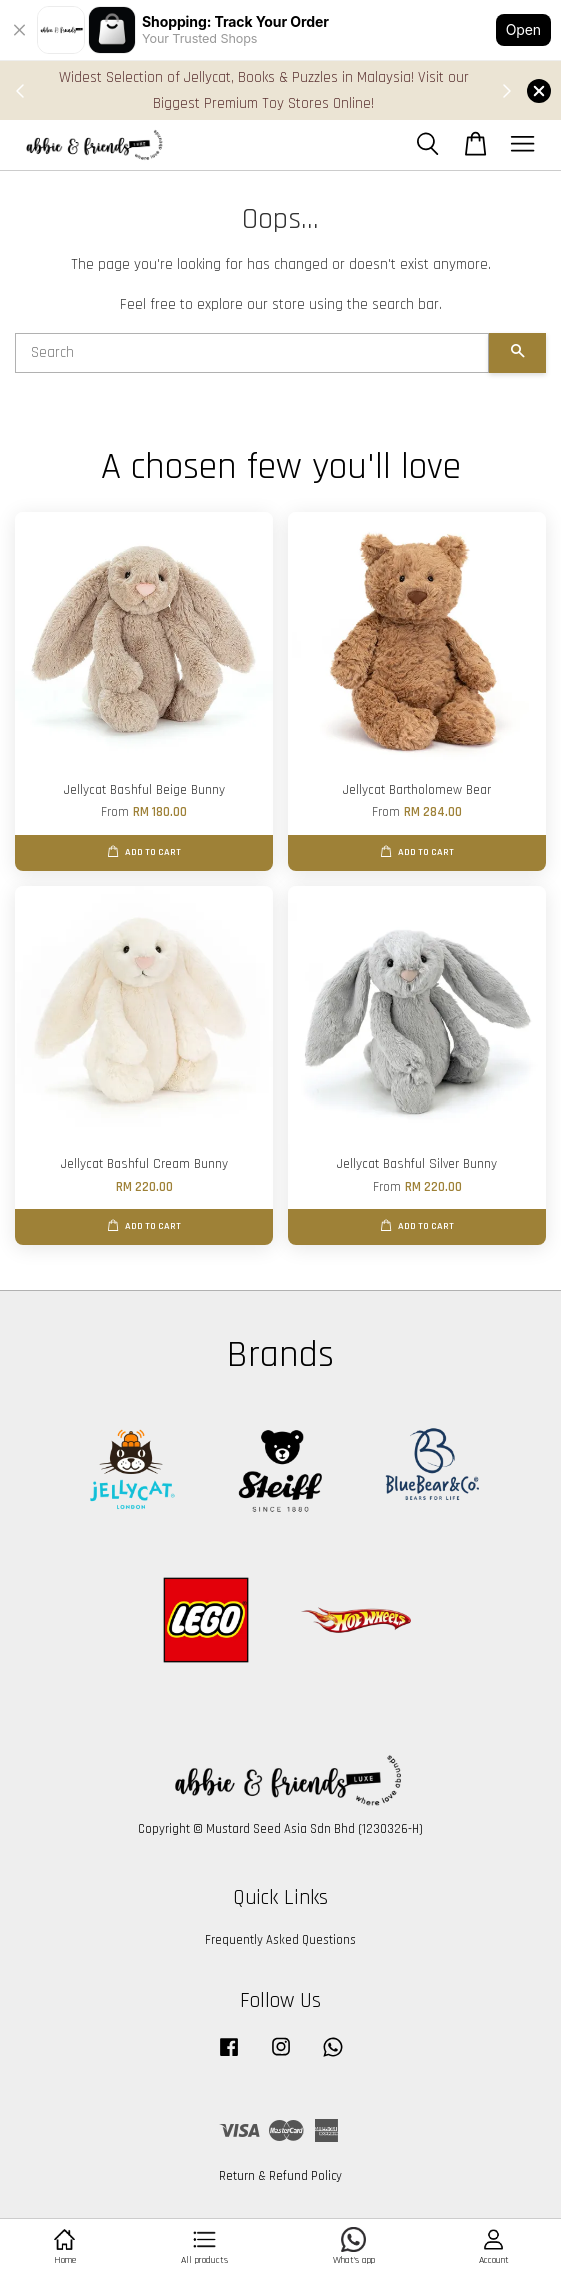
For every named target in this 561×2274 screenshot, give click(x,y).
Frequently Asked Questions (280, 1940)
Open (523, 29)
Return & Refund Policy (280, 2176)
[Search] (252, 353)
